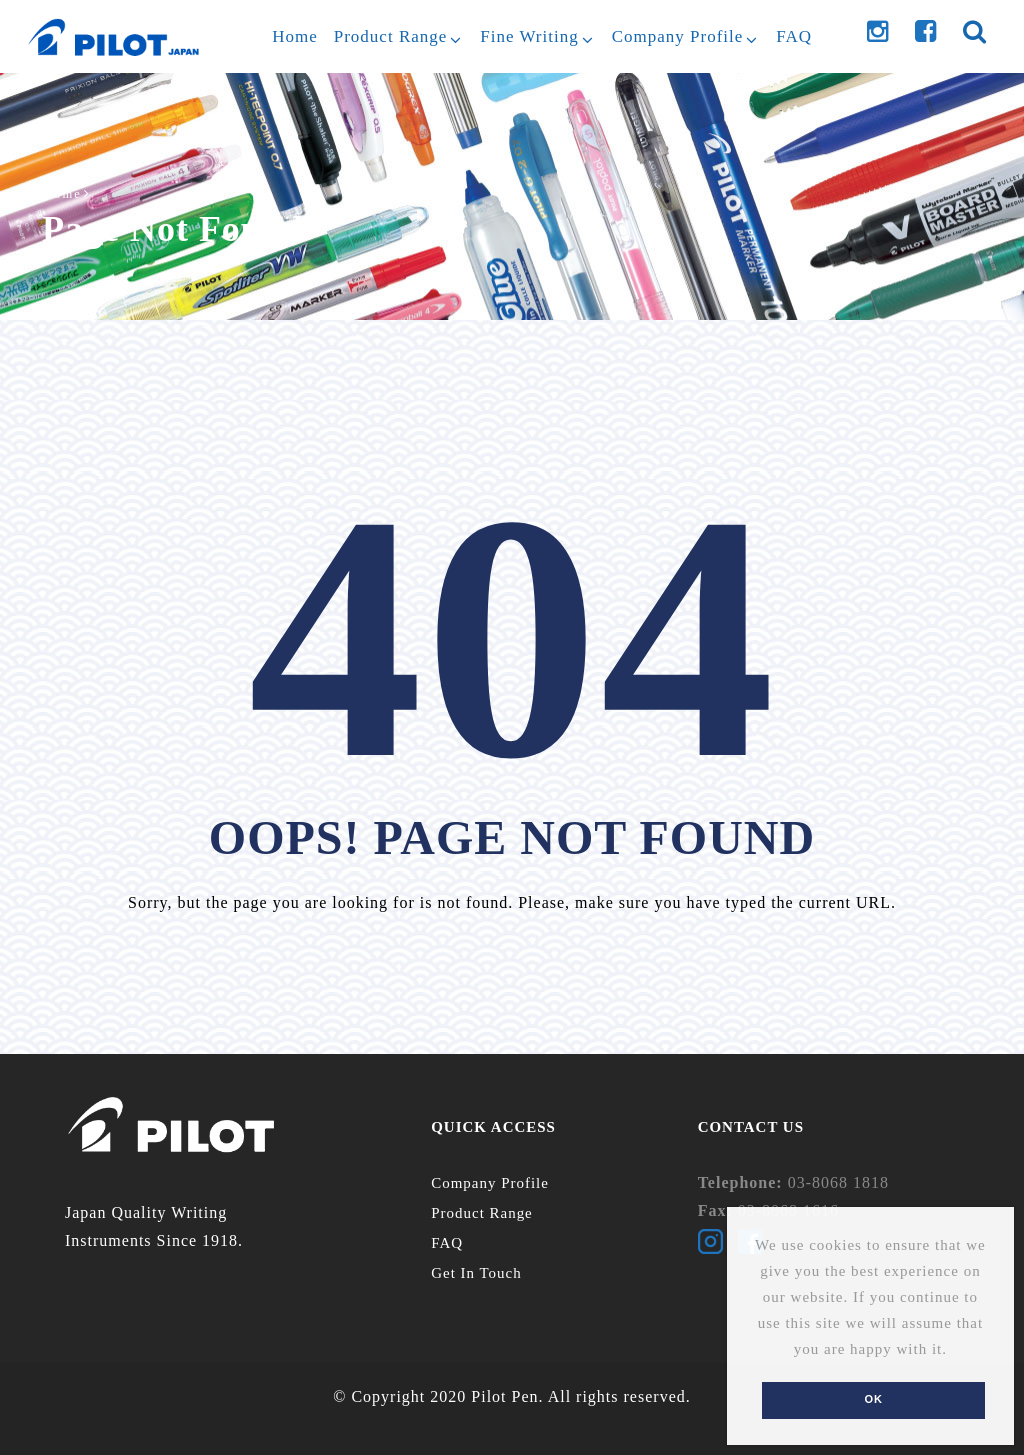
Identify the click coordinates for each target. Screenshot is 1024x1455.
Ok (873, 1399)
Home (62, 194)
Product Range (482, 1213)
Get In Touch (476, 1273)
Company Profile (490, 1183)
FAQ (447, 1243)
